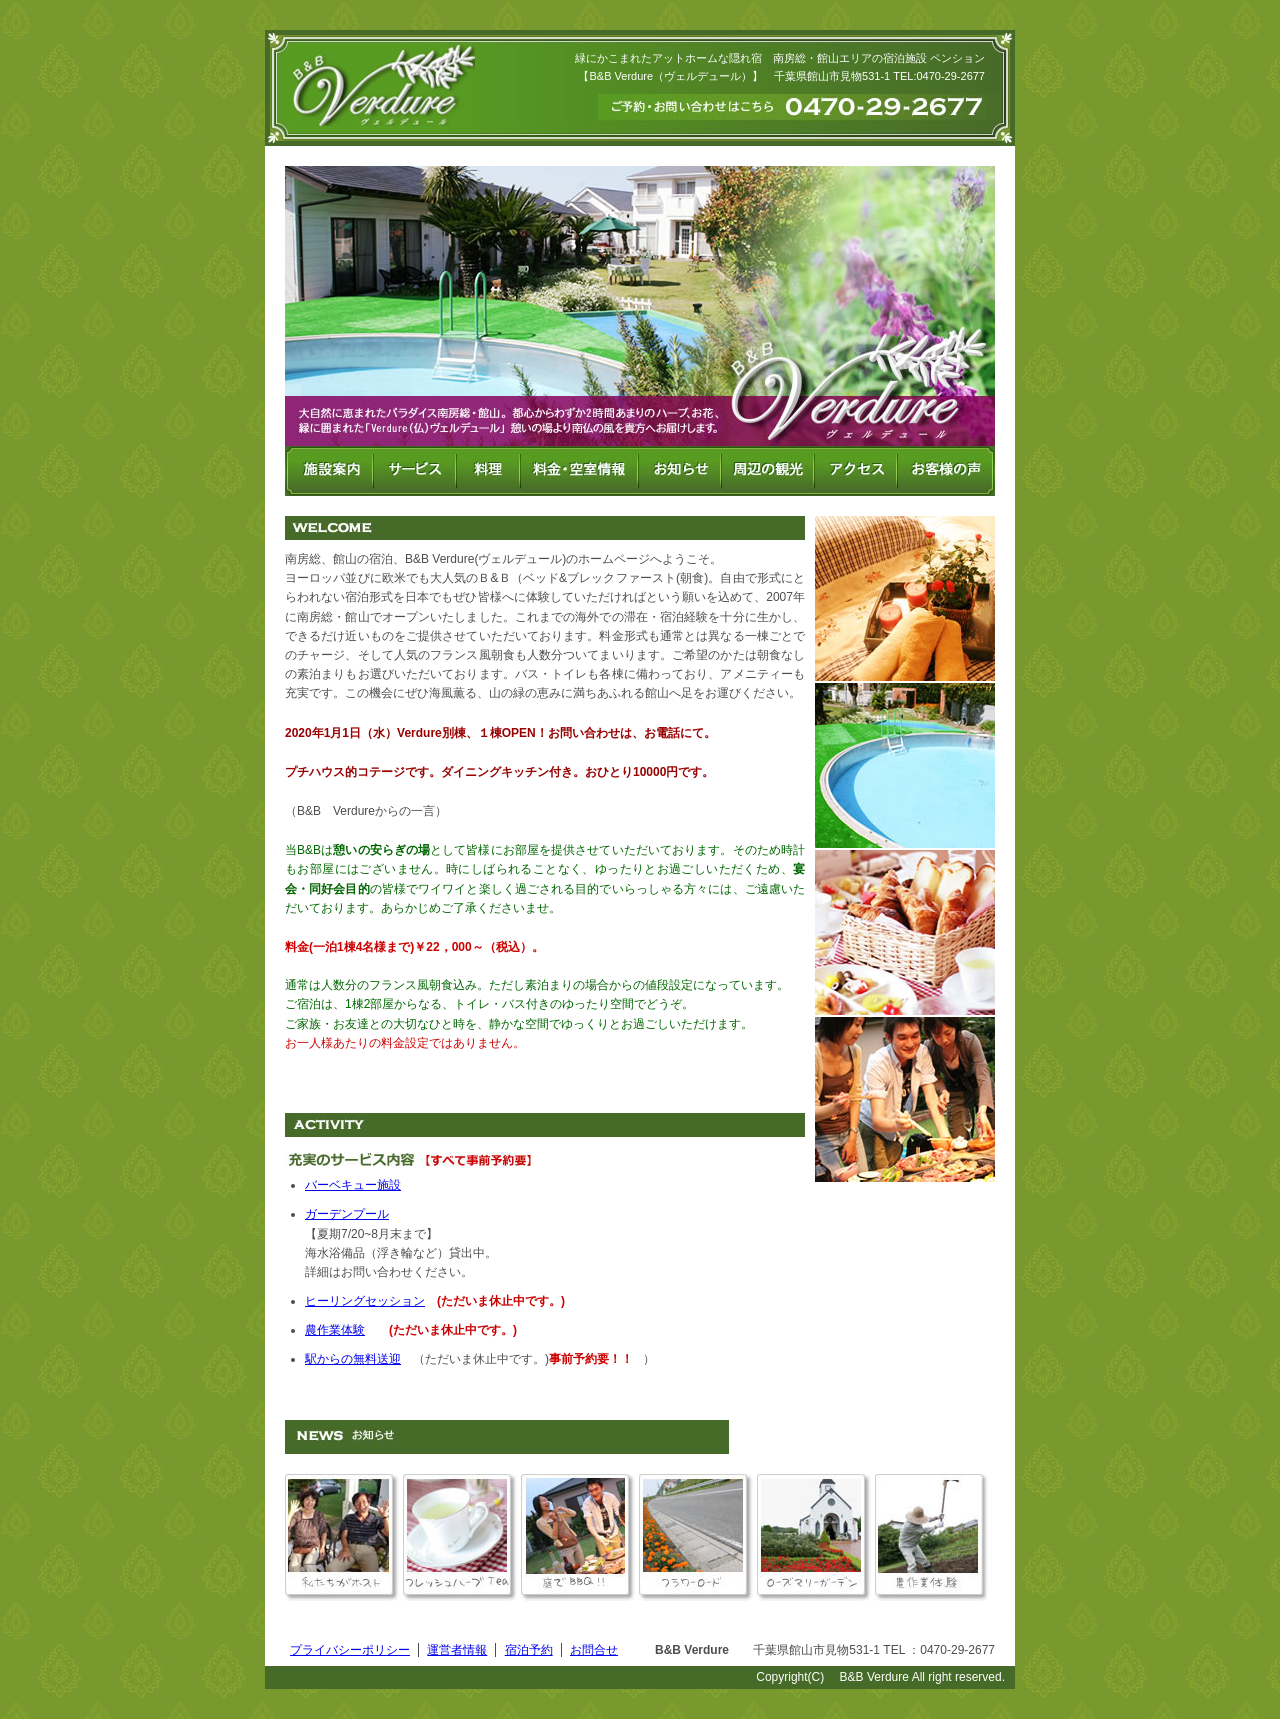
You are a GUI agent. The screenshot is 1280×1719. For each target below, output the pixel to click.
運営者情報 (457, 1650)
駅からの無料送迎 (353, 1359)
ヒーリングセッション (365, 1301)
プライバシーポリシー (350, 1650)
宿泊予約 (529, 1650)
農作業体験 (335, 1330)
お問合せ (594, 1650)
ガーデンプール (347, 1214)
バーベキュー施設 (353, 1185)
